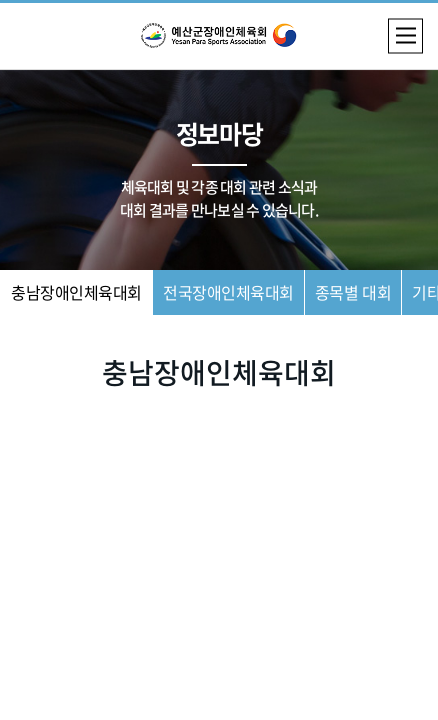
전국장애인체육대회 (228, 292)
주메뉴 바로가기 (0, 0)
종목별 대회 (353, 292)
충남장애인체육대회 (76, 292)
